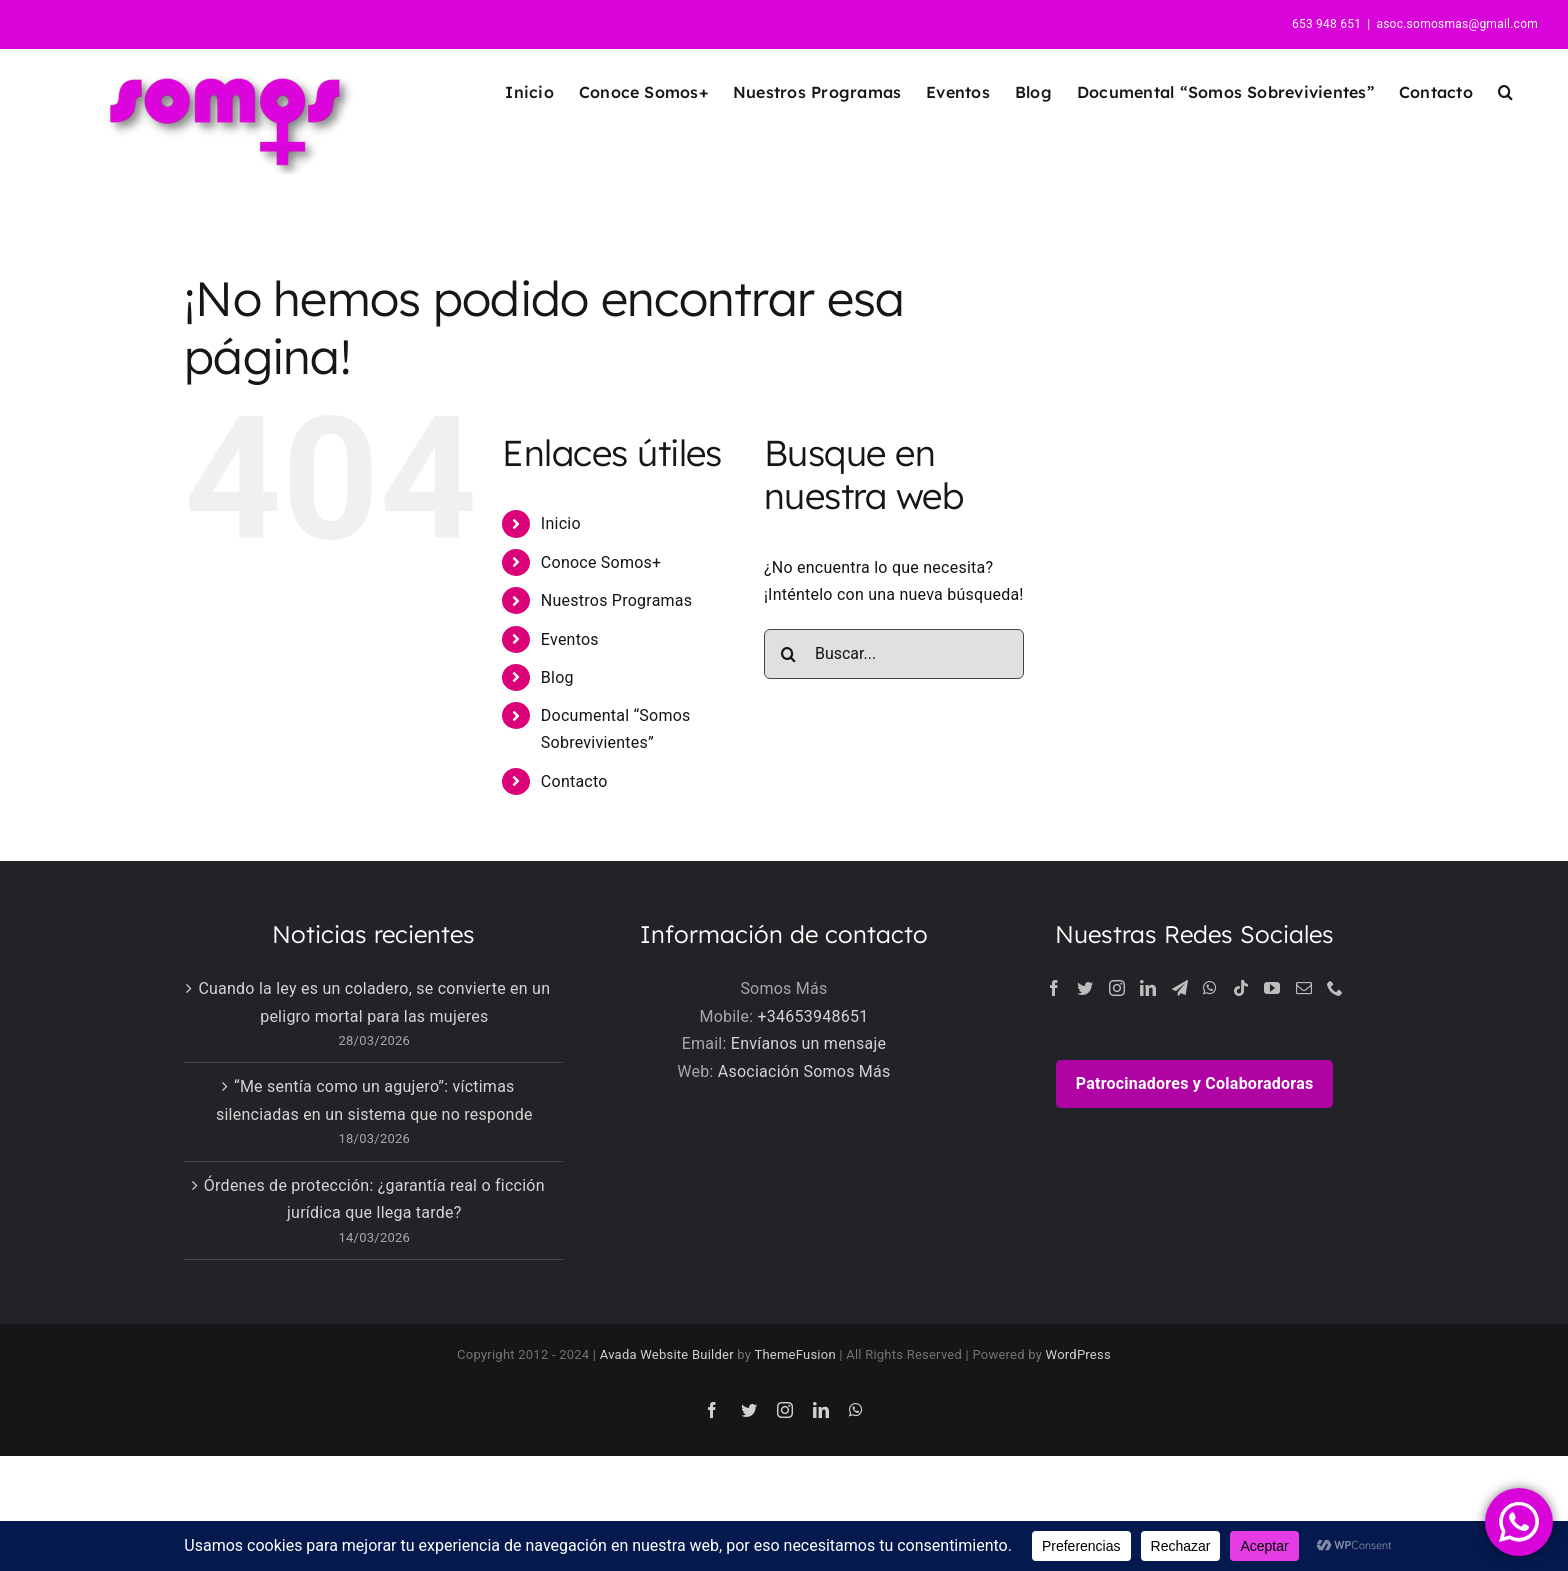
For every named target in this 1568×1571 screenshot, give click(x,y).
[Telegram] (1180, 988)
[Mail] (1304, 988)
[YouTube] (1272, 988)
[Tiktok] (1241, 988)
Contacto (574, 781)
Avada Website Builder (667, 1354)
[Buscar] (789, 654)
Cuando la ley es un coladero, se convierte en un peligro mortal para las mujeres (374, 1002)
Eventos (570, 639)
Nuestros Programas (616, 600)
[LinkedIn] (1148, 988)
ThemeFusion (794, 1354)
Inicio (561, 523)
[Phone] (1335, 988)
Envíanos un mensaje (808, 1043)
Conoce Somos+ (601, 562)
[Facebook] (1054, 988)
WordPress (1078, 1354)
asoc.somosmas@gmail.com (1457, 24)
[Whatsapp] (1210, 988)
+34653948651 (813, 1016)
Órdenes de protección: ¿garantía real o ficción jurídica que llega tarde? (374, 1199)
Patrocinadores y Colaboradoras (1195, 1083)
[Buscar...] (894, 654)
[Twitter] (1085, 988)
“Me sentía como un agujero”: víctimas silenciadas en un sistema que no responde (374, 1100)
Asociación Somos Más (804, 1071)
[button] (1505, 91)
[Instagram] (1117, 988)
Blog (557, 677)
